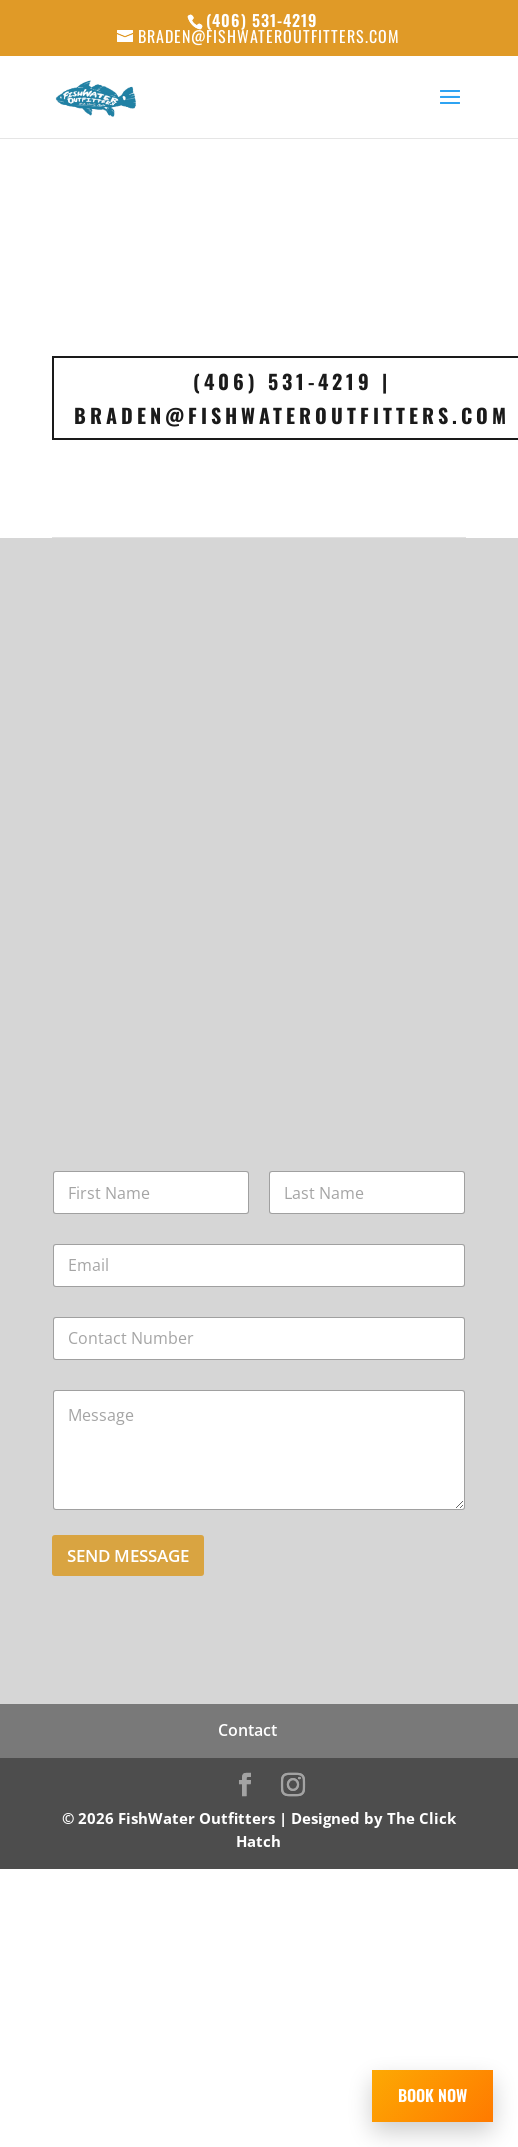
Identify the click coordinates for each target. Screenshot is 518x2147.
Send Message (128, 1555)
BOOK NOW (432, 2095)
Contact (247, 1730)
